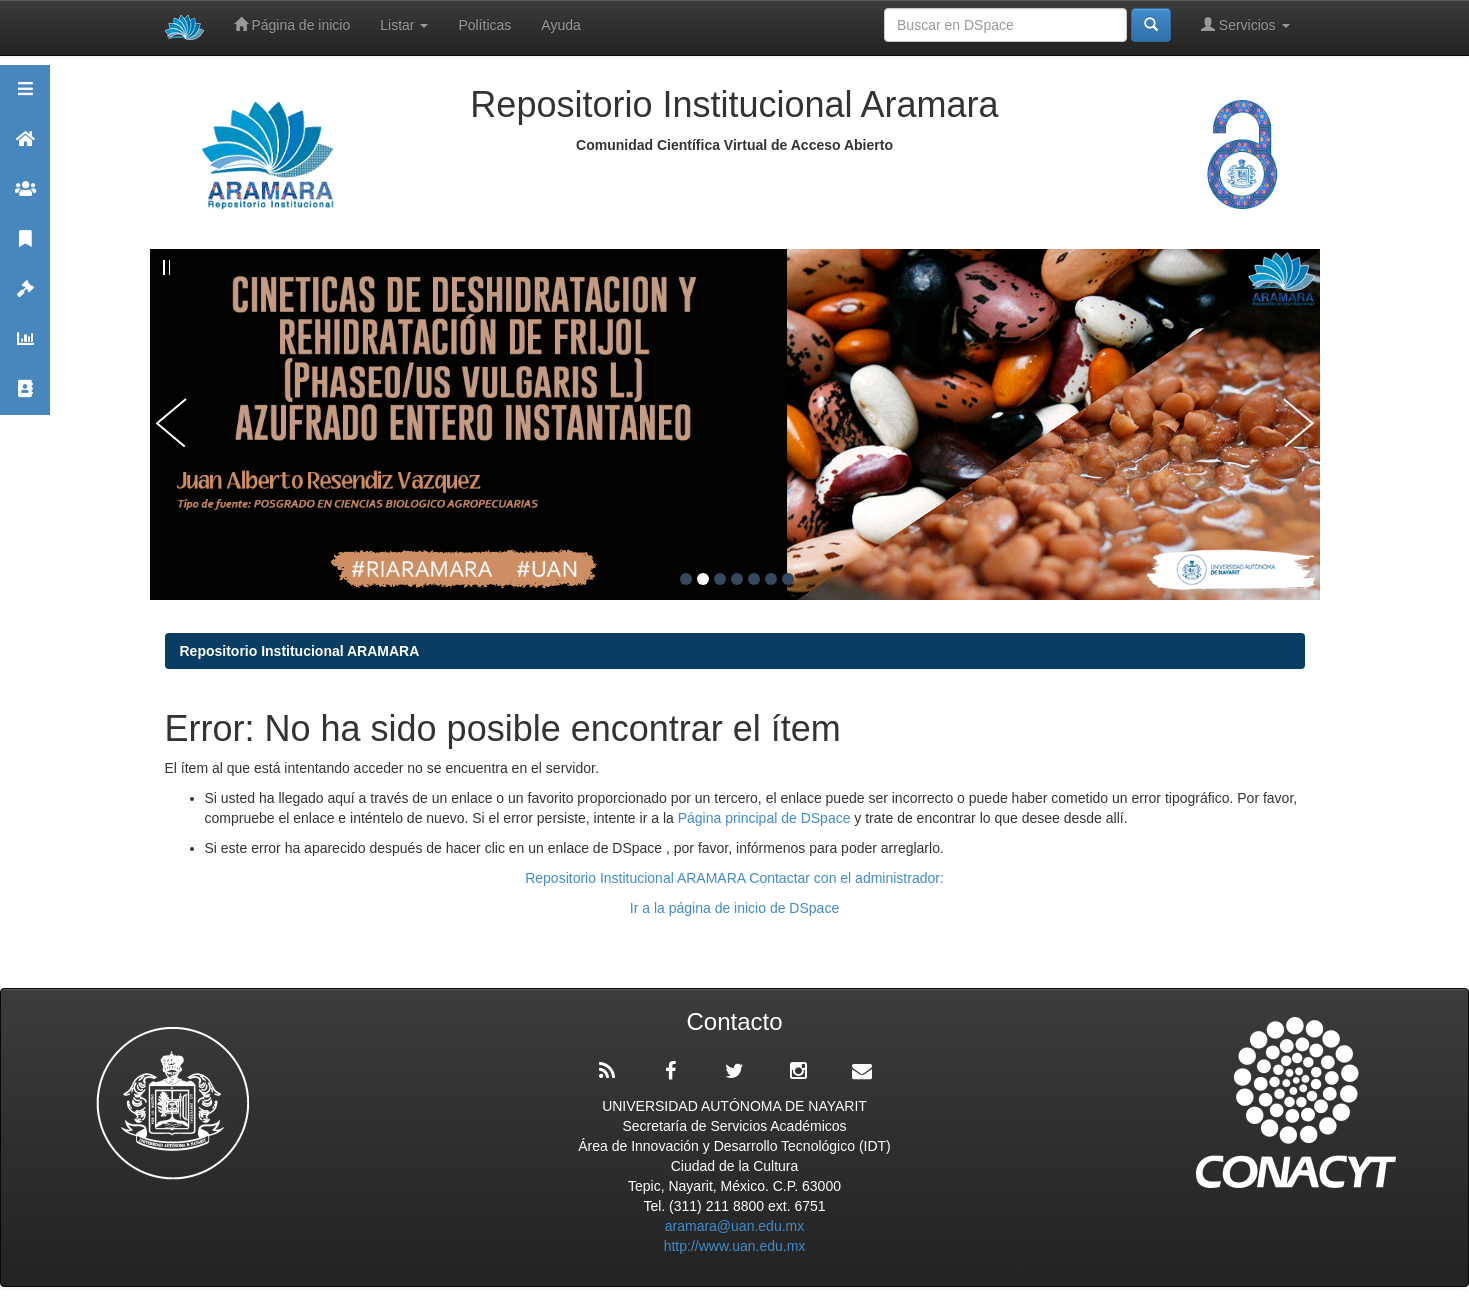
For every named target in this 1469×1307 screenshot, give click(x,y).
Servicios (1245, 24)
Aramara (25, 147)
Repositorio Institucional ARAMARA (300, 651)
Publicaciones (25, 247)
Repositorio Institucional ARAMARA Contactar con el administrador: (734, 878)
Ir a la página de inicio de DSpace (734, 908)
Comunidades (25, 197)
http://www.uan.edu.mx (735, 1246)
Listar (404, 25)
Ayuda (560, 25)
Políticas (484, 25)
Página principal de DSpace (766, 818)
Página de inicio (292, 24)
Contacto (25, 397)
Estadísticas (25, 347)
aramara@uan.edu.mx (735, 1226)
